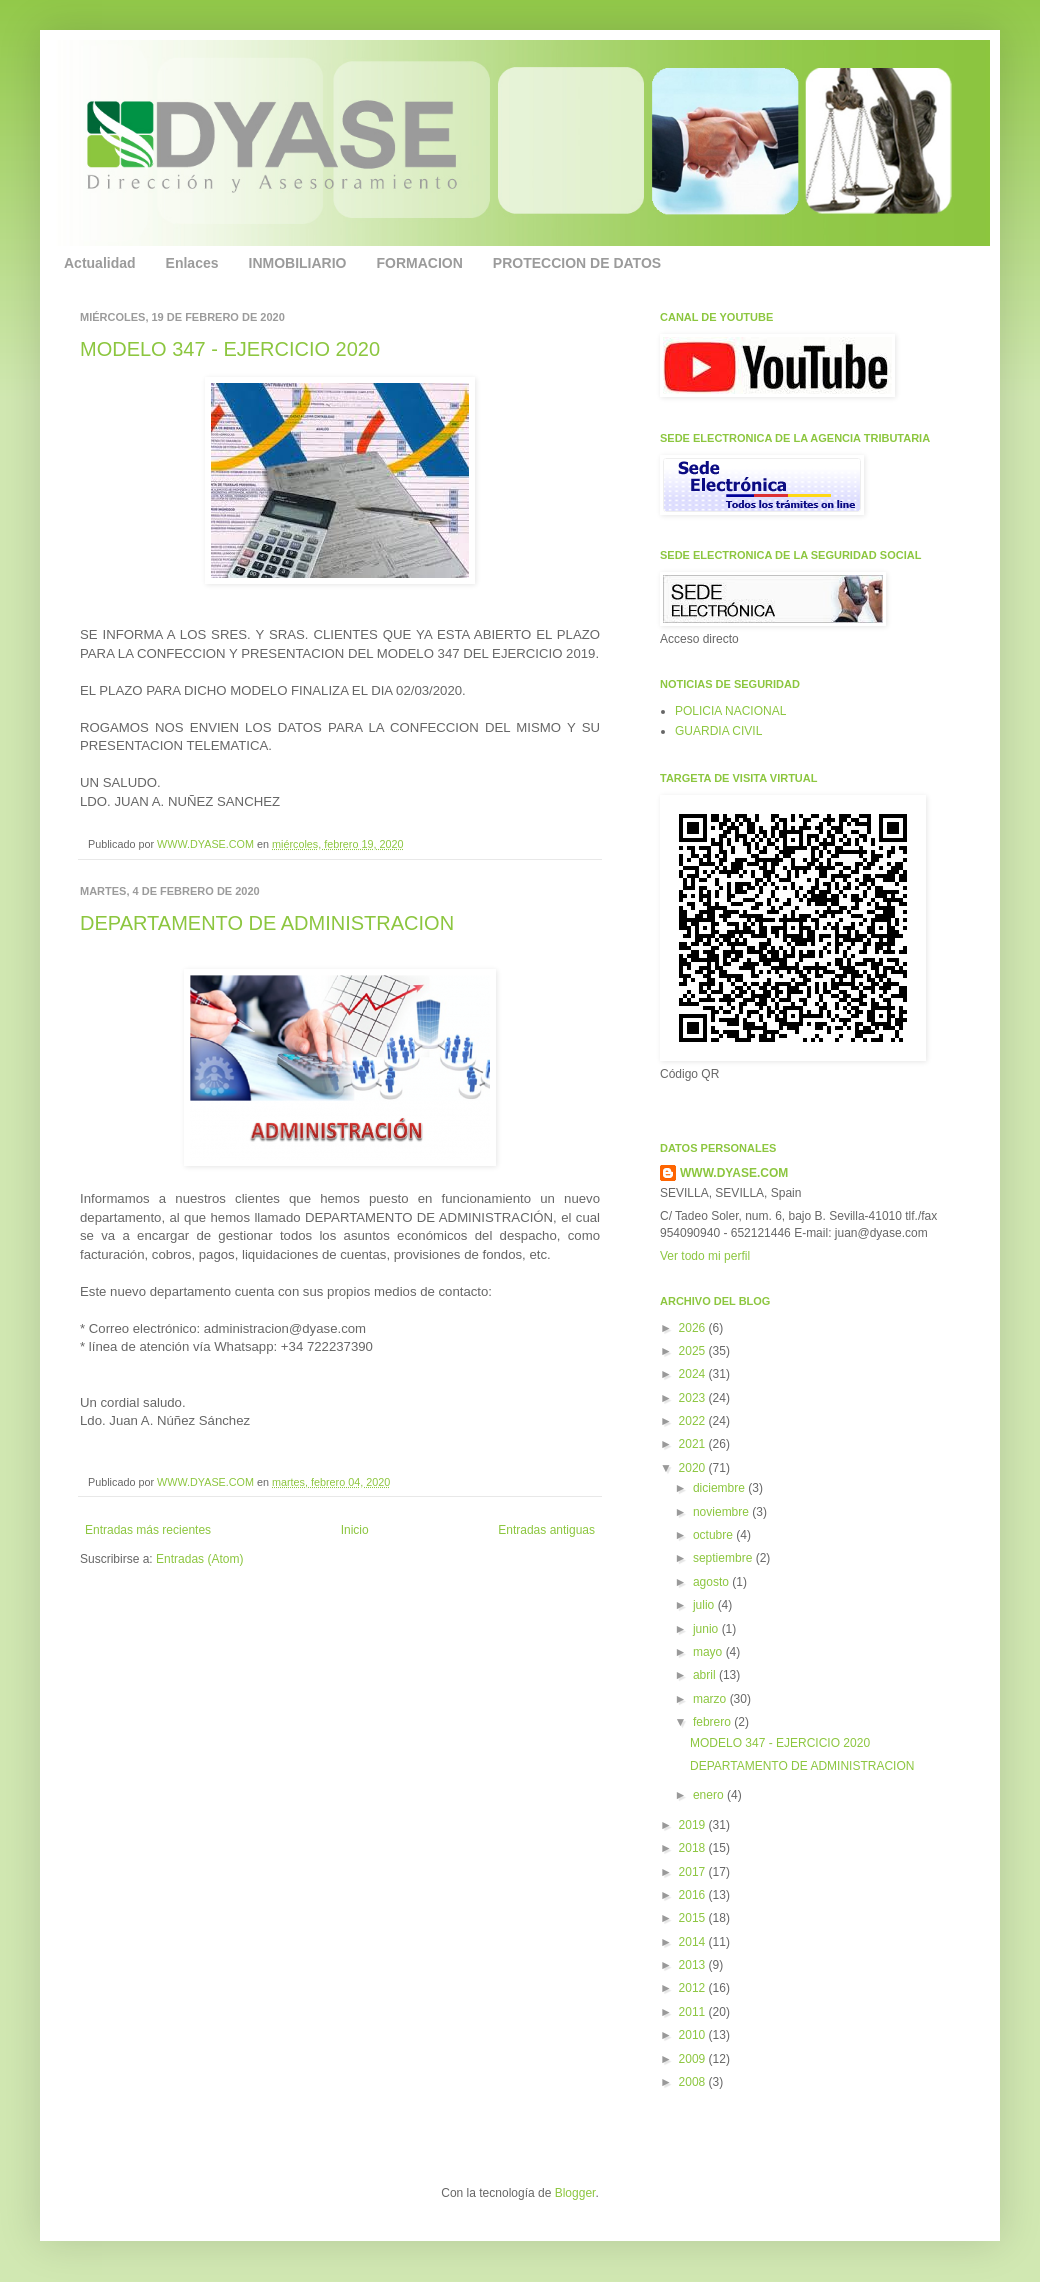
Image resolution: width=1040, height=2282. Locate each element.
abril (706, 1675)
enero (710, 1795)
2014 (694, 1942)
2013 (694, 1965)
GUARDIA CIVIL (718, 731)
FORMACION (420, 263)
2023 (694, 1398)
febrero (713, 1722)
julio (705, 1605)
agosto (712, 1582)
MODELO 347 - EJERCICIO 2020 (230, 349)
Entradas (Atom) (199, 1559)
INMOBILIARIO (298, 263)
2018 (694, 1848)
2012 (694, 1988)
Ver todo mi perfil (705, 1256)
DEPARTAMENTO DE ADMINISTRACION (267, 923)
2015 (694, 1918)
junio (707, 1629)
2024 (694, 1374)
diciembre (720, 1488)
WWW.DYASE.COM (207, 844)
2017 (694, 1872)
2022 (694, 1421)
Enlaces (192, 263)
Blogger (575, 2193)
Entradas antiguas (546, 1530)
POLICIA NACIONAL (730, 711)
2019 (694, 1825)
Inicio (355, 1530)
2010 (694, 2035)
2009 (694, 2059)
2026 (694, 1328)
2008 (694, 2082)
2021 (694, 1444)
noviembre (722, 1512)
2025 (694, 1351)
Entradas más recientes (148, 1530)
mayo (709, 1652)
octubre (714, 1535)
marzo (711, 1699)
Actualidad (100, 263)
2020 (694, 1468)
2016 (694, 1895)
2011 (694, 2012)
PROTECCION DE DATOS (577, 263)
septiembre (724, 1558)
